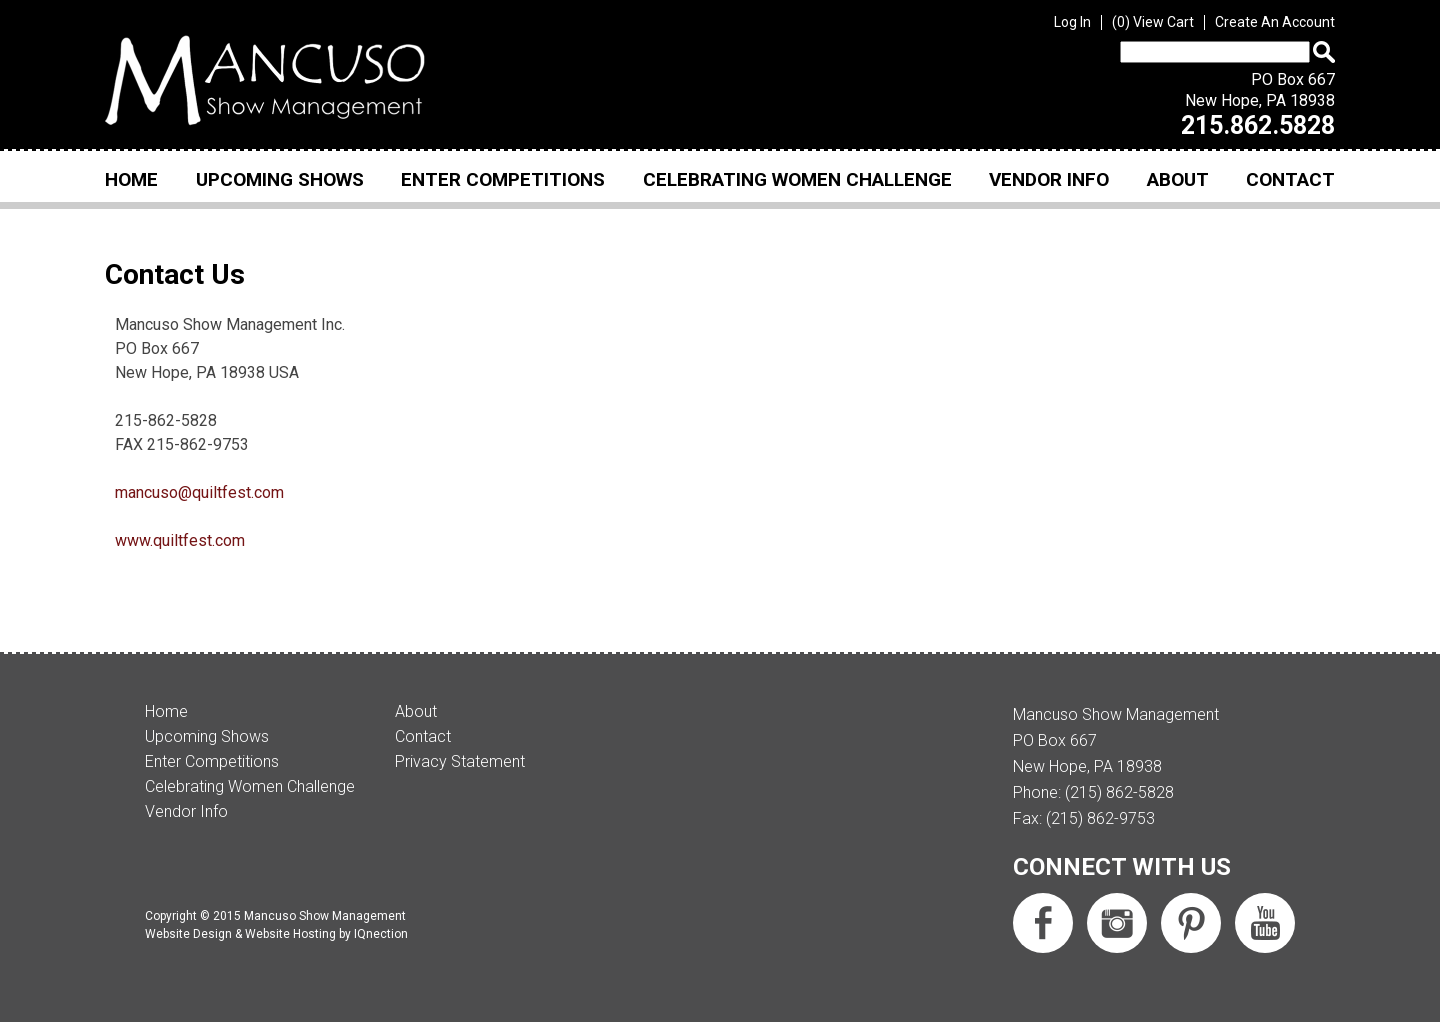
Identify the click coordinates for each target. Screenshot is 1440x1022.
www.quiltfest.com (180, 540)
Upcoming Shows (280, 179)
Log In (1072, 22)
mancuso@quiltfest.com (199, 492)
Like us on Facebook (1043, 923)
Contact (1290, 179)
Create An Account (1275, 22)
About (1178, 179)
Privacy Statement (460, 761)
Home (131, 179)
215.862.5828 (1258, 125)
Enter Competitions (503, 179)
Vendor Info (1049, 179)
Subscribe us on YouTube (1265, 923)
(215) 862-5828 (1119, 792)
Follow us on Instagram (1117, 923)
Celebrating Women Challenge (797, 179)
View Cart (1153, 22)
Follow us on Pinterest (1191, 923)
